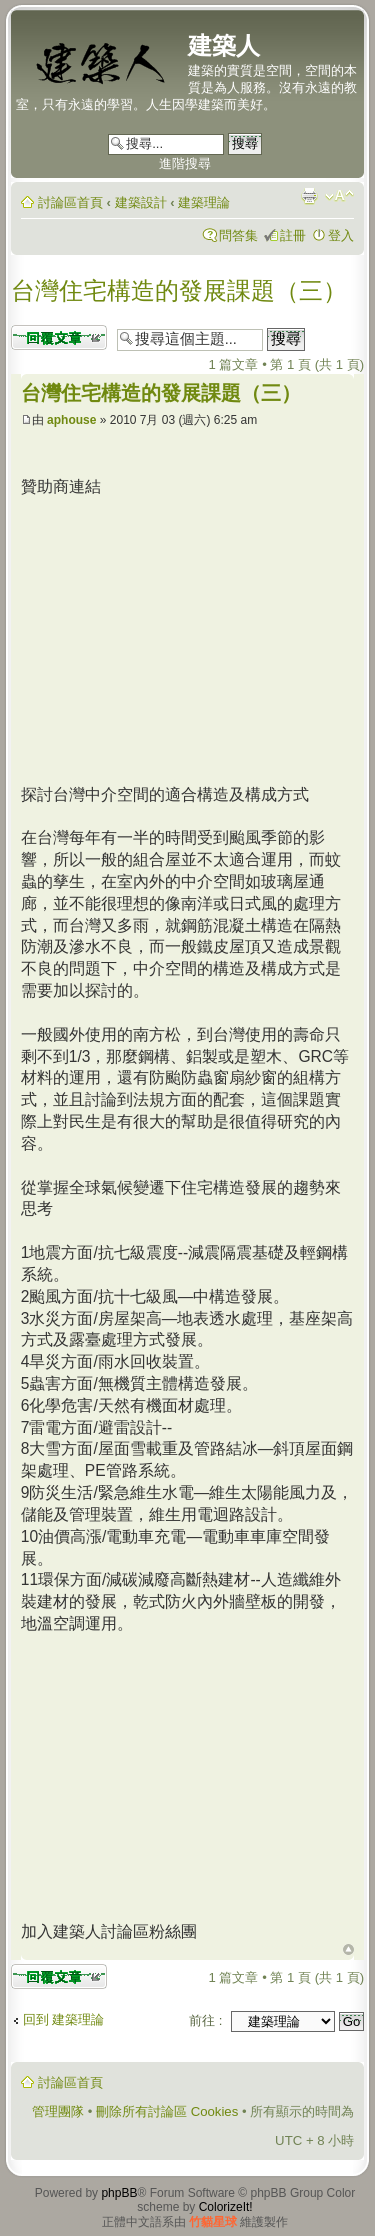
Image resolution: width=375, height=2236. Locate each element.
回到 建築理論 (64, 2019)
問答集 (238, 235)
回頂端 (348, 1950)
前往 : (205, 2020)
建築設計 (141, 202)
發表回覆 (59, 337)
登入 (341, 235)
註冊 (293, 235)
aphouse (71, 420)
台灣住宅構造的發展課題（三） (179, 290)
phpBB (119, 2193)
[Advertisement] (189, 638)
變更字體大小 (339, 196)
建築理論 (204, 202)
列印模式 (309, 196)
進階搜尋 (185, 163)
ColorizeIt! (226, 2207)
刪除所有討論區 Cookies (167, 2111)
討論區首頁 (70, 202)
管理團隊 (58, 2111)
